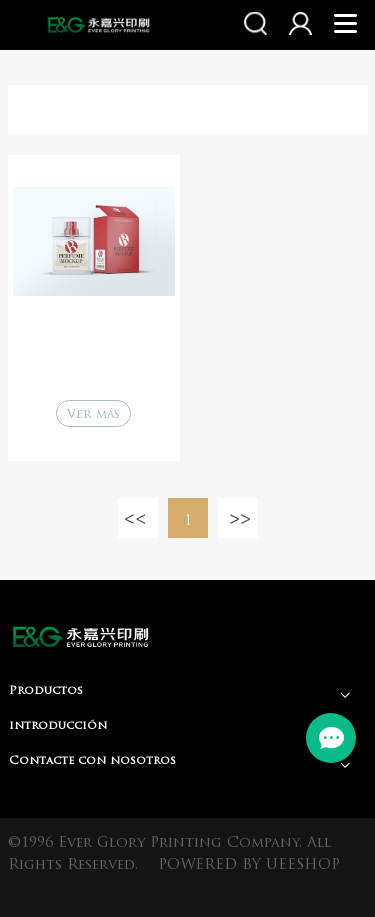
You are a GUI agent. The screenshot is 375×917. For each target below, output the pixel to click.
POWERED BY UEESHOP (249, 865)
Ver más (93, 415)
